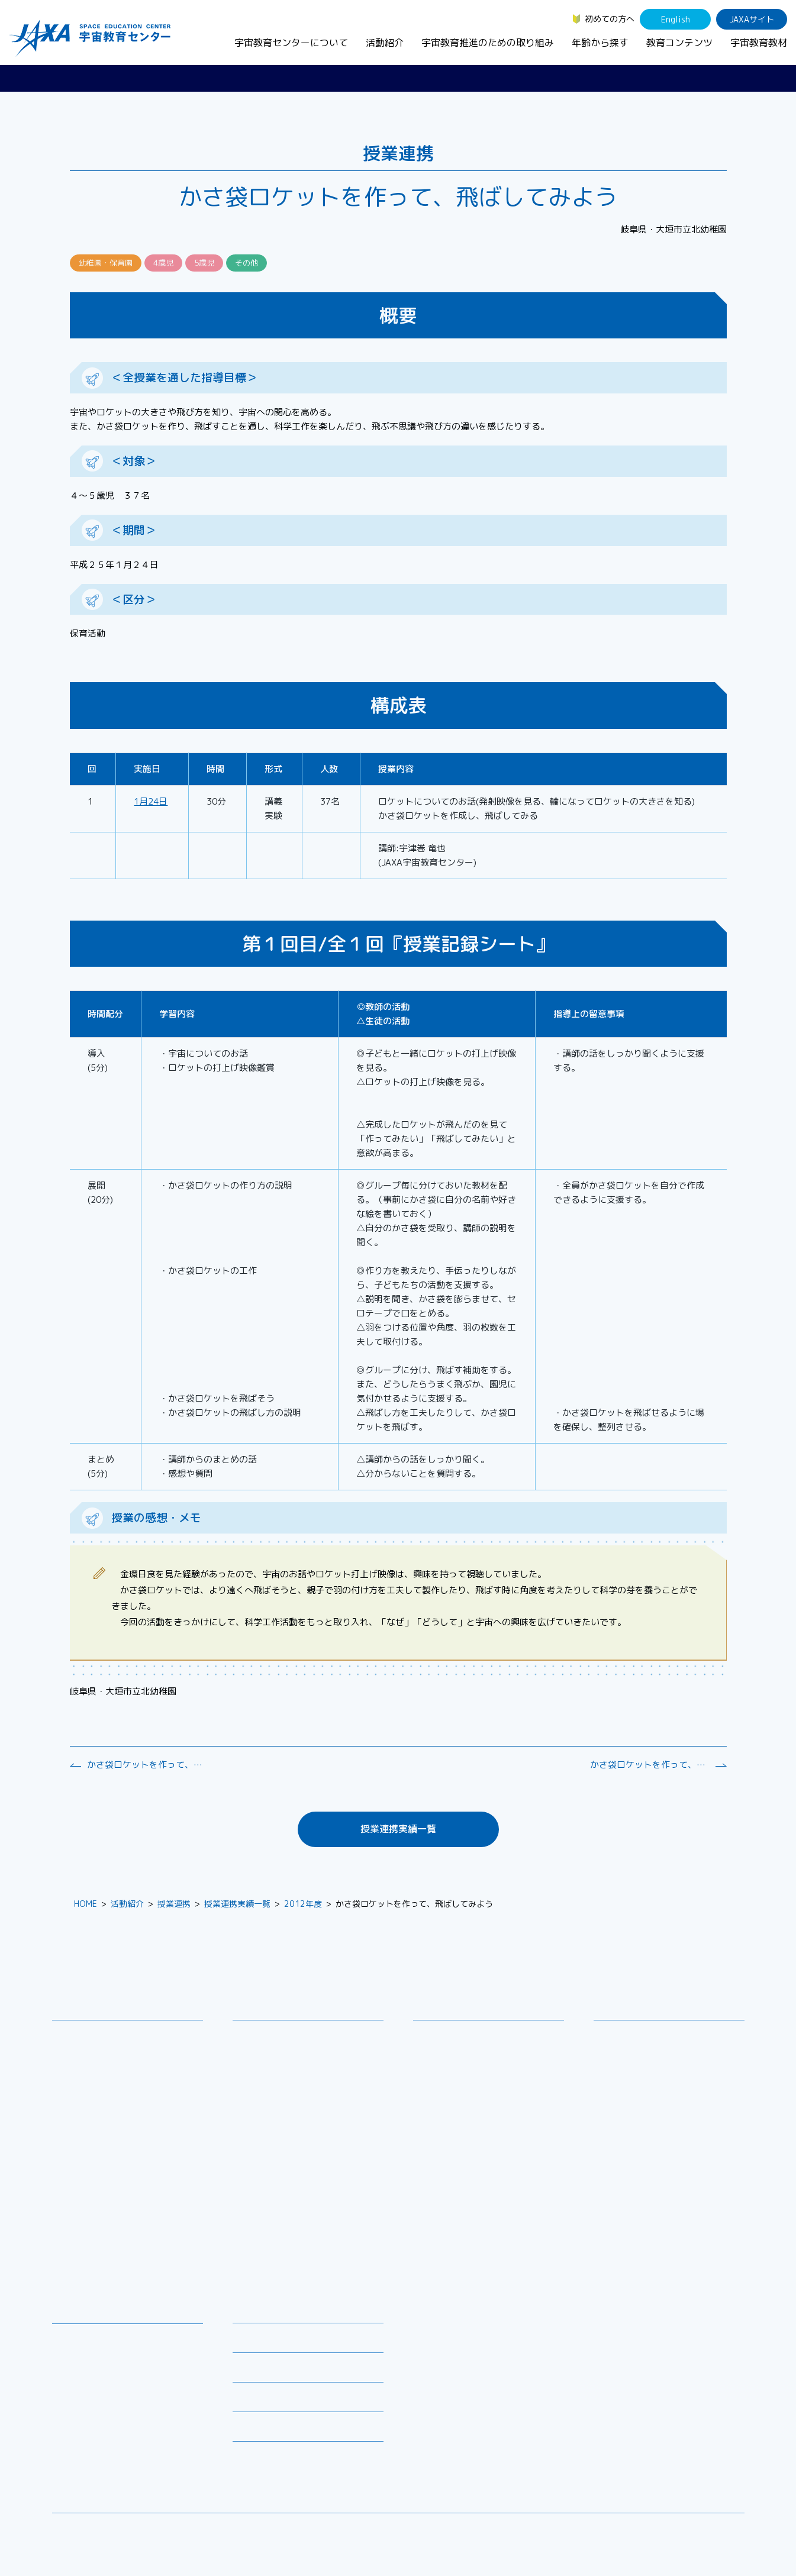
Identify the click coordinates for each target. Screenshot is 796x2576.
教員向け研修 (266, 2035)
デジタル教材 (86, 2354)
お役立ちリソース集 (98, 2385)
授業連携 (174, 1903)
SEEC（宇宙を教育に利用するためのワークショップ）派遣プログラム (309, 2072)
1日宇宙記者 (264, 2214)
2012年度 (303, 1903)
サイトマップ (647, 2531)
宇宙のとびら (86, 2369)
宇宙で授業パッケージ (282, 2094)
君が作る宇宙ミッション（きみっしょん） (311, 2192)
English (675, 19)
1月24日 (150, 801)
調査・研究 (442, 2063)
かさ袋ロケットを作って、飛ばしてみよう (146, 1764)
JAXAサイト (752, 19)
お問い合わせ (86, 2078)
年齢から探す (600, 42)
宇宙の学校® (265, 2124)
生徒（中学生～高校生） (648, 2051)
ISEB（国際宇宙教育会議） (291, 2257)
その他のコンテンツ (98, 2443)
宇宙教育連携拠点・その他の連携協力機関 (131, 2057)
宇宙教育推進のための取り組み (487, 42)
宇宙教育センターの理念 (106, 2035)
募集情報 (249, 2341)
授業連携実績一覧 (398, 1828)
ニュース (249, 2311)
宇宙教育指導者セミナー (287, 2140)
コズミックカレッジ (278, 2109)
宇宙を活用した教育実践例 (291, 2272)
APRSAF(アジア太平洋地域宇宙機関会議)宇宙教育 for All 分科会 (311, 2236)
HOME (85, 1903)
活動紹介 (385, 42)
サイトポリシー (716, 2531)
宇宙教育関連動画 (94, 2400)
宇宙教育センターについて (291, 42)
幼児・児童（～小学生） (648, 2035)
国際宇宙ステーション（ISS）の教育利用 (117, 2422)
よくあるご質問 (262, 2400)
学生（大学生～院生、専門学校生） (668, 2066)
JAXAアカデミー (271, 2155)
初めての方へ (609, 18)
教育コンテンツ (679, 42)
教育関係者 (623, 2097)
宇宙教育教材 (758, 42)
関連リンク (253, 2371)
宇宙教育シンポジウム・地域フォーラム (467, 2042)
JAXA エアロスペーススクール (298, 2171)
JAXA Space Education (105, 2459)
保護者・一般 (627, 2081)
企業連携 (438, 2078)
